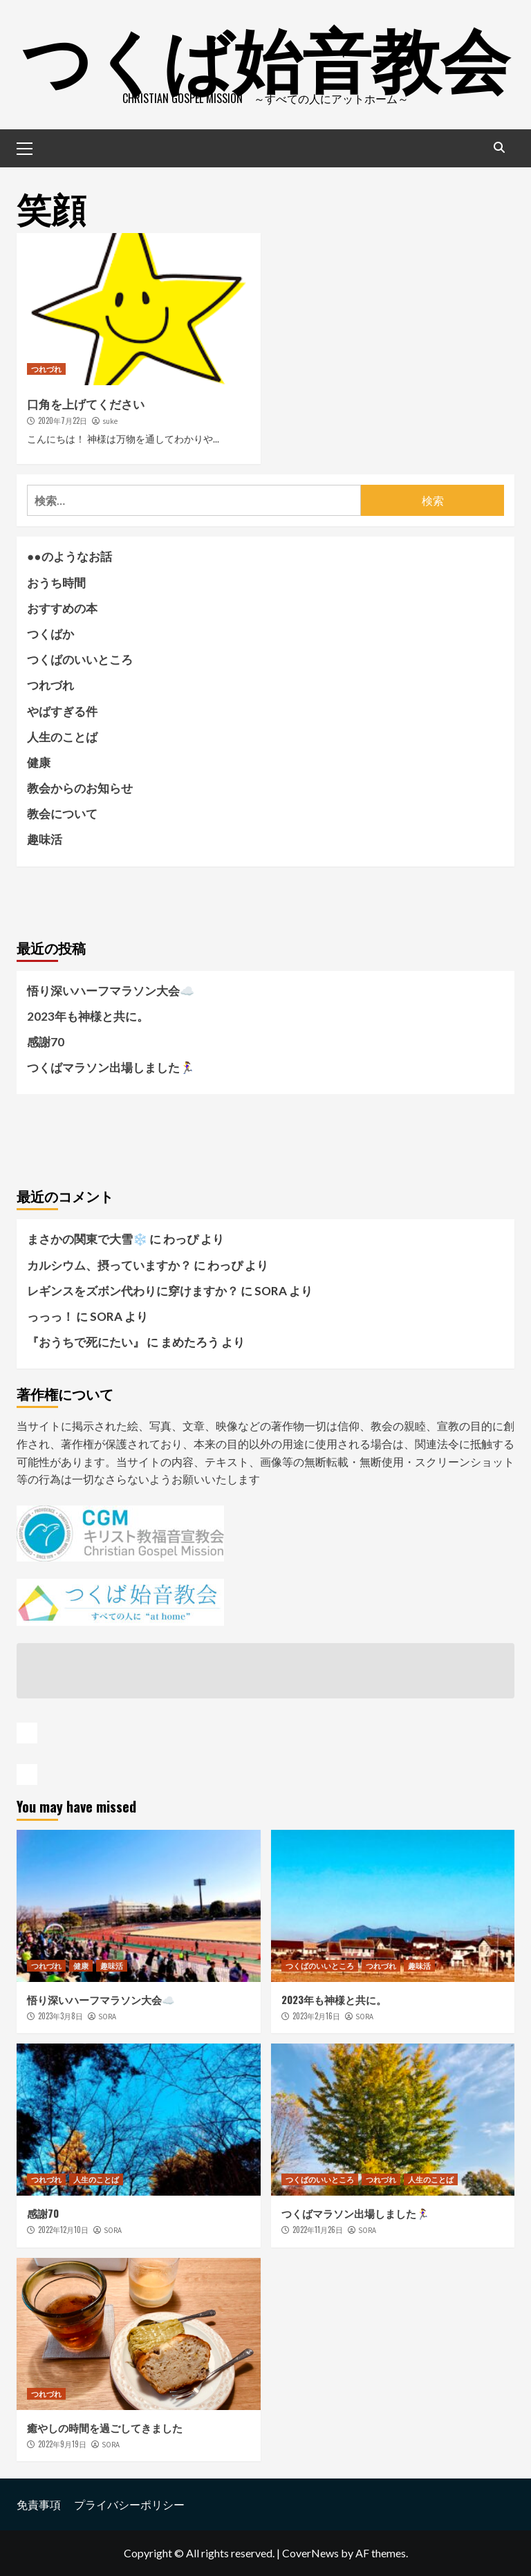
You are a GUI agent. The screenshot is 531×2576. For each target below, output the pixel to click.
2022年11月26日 (317, 2229)
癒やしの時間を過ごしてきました (105, 2427)
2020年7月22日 (62, 420)
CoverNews (310, 2552)
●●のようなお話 (69, 556)
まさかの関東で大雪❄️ (87, 1239)
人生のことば (62, 737)
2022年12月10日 (63, 2229)
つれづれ (46, 368)
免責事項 (39, 2504)
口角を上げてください (86, 403)
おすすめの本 (62, 608)
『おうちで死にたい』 (86, 1342)
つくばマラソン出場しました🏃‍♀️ (110, 1067)
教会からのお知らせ (80, 788)
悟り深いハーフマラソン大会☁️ (110, 990)
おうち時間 (56, 582)
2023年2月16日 (316, 2015)
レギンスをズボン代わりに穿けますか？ (133, 1291)
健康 (38, 762)
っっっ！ (50, 1316)
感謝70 (45, 1042)
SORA (107, 2016)
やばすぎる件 (62, 711)
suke (110, 421)
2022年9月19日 (62, 2443)
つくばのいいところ (80, 659)
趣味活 (44, 839)
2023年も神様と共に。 (88, 1016)
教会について (62, 813)
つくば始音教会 (265, 55)
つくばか (50, 634)
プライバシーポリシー (129, 2504)
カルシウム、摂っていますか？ (109, 1265)
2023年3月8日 (60, 2015)
